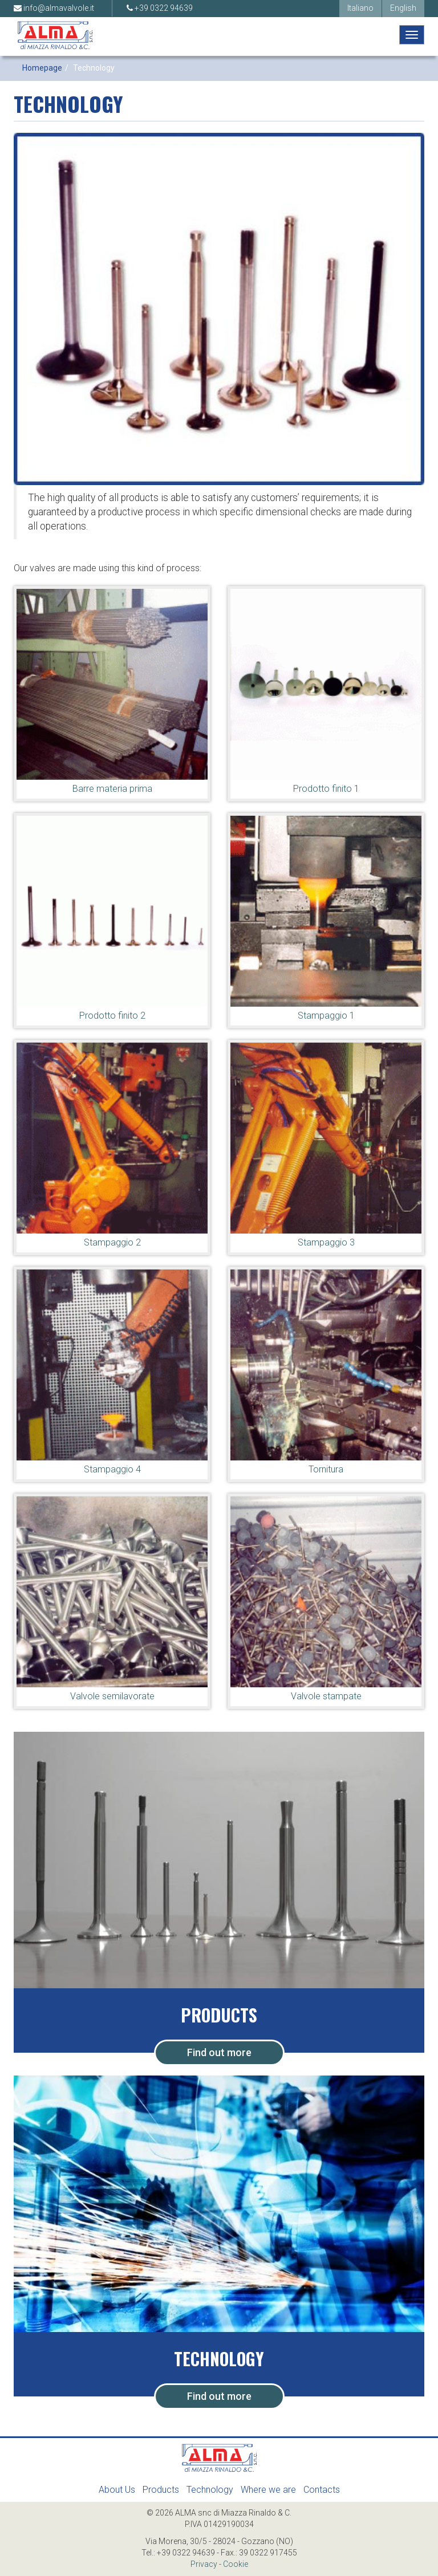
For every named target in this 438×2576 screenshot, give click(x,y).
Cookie (235, 2564)
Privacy (203, 2564)
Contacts (321, 2489)
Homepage (42, 67)
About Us (117, 2489)
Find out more (219, 2052)
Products (161, 2489)
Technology (209, 2489)
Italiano (360, 8)
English (403, 8)
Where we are (268, 2489)
